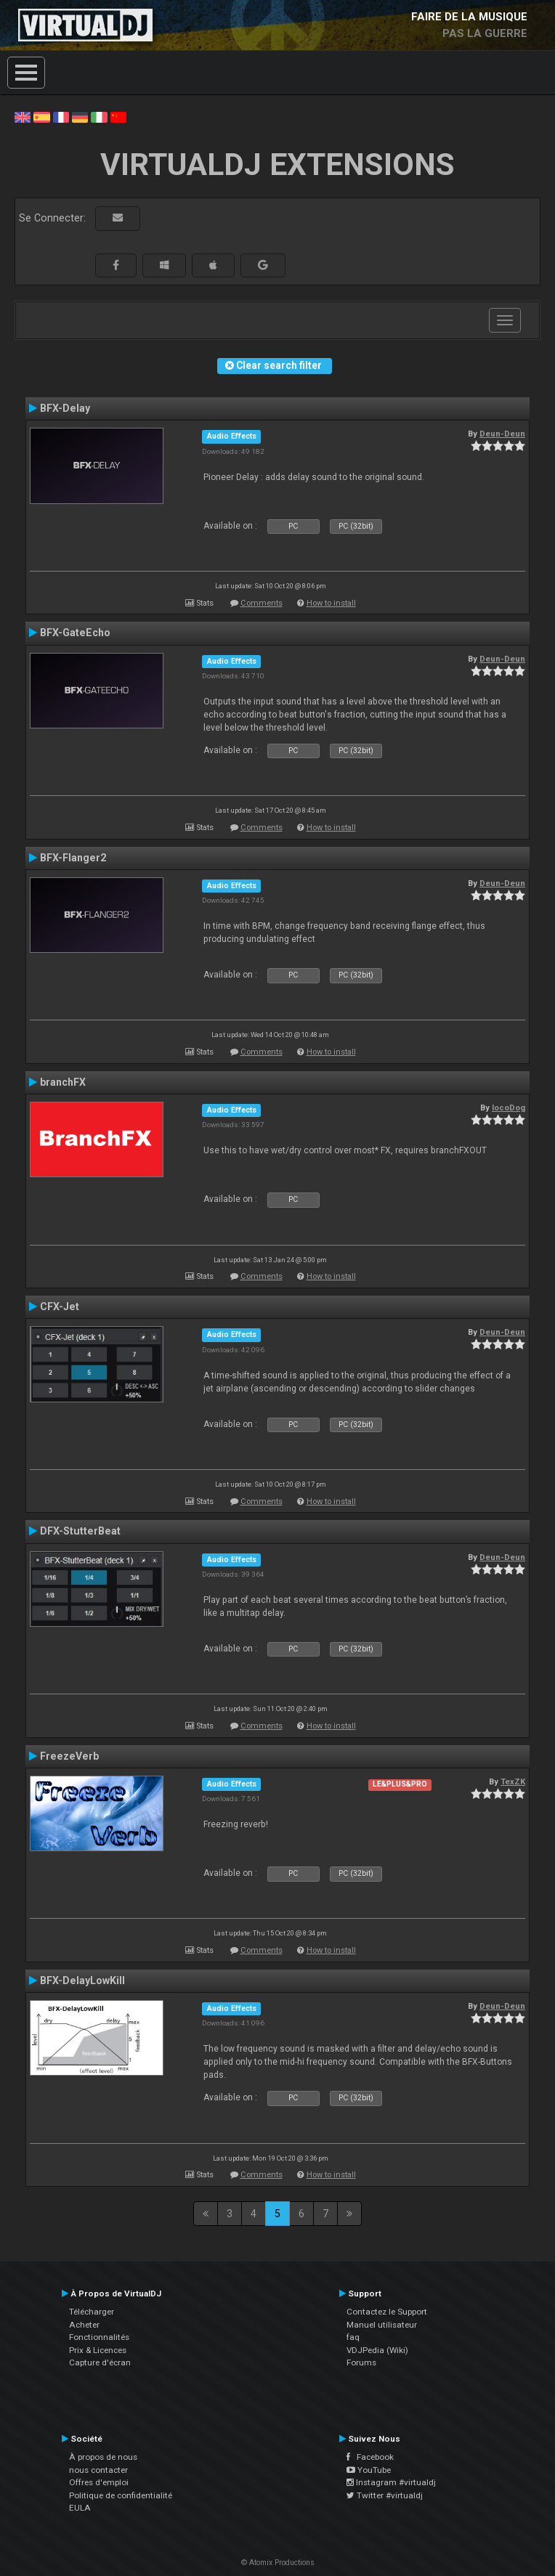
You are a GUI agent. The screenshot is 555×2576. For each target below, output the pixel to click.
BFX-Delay (65, 408)
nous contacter (98, 2470)
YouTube (369, 2470)
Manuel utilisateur (382, 2325)
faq (353, 2337)
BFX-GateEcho (75, 632)
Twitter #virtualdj (385, 2495)
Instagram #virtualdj (391, 2482)
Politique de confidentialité (120, 2495)
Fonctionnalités (99, 2337)
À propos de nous (103, 2457)
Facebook (370, 2457)
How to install (331, 603)
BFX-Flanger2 (73, 858)
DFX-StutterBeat (80, 1531)
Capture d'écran (100, 2362)
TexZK (513, 1781)
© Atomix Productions (278, 2562)
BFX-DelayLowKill (82, 1980)
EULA (80, 2508)
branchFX (63, 1082)
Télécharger (91, 2312)
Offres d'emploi (99, 2482)
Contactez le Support (387, 2312)
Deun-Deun (502, 433)
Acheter (84, 2325)
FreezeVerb (69, 1756)
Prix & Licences (97, 2350)
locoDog (508, 1107)
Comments (261, 603)
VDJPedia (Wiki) (377, 2350)
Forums (361, 2362)
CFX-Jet (59, 1306)
